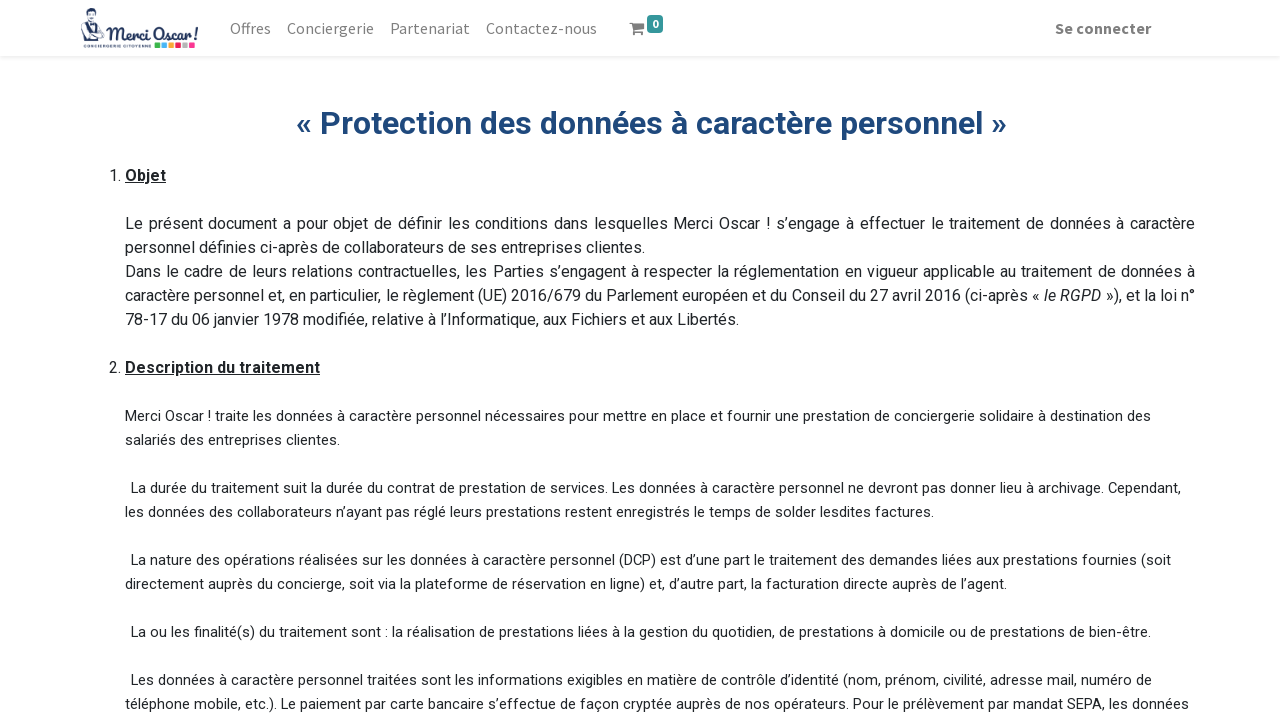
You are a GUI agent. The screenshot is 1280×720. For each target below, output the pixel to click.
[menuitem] (254, 28)
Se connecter (1099, 28)
